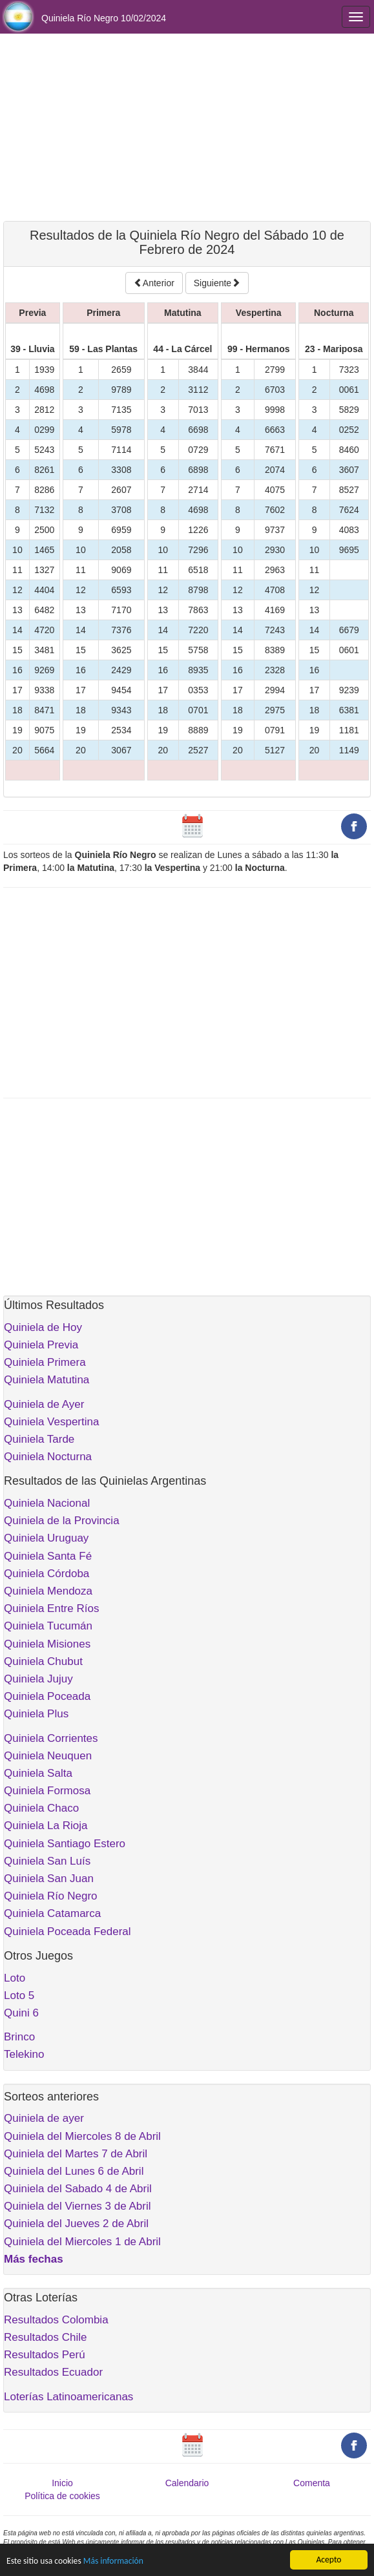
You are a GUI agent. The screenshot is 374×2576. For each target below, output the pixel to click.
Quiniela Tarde (39, 1439)
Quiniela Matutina (46, 1380)
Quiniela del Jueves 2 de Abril (76, 2223)
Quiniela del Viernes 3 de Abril (77, 2206)
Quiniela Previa (41, 1345)
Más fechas (33, 2259)
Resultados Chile (45, 2337)
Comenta (311, 2483)
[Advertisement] (187, 127)
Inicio (62, 2483)
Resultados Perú (44, 2355)
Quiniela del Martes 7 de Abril (75, 2154)
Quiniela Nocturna (48, 1456)
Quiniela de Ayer (44, 1404)
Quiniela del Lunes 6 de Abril (73, 2171)
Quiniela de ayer (44, 2118)
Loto (14, 1978)
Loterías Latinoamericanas (68, 2397)
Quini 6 (21, 2013)
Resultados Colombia (56, 2320)
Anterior (154, 283)
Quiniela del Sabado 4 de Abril (78, 2189)
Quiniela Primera (45, 1362)
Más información (113, 2561)
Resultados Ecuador (53, 2372)
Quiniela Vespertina (51, 1422)
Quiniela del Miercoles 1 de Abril (82, 2242)
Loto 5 (19, 1995)
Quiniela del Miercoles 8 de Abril (82, 2136)
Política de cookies (62, 2496)
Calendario (187, 2483)
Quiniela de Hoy (43, 1327)
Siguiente (217, 283)
